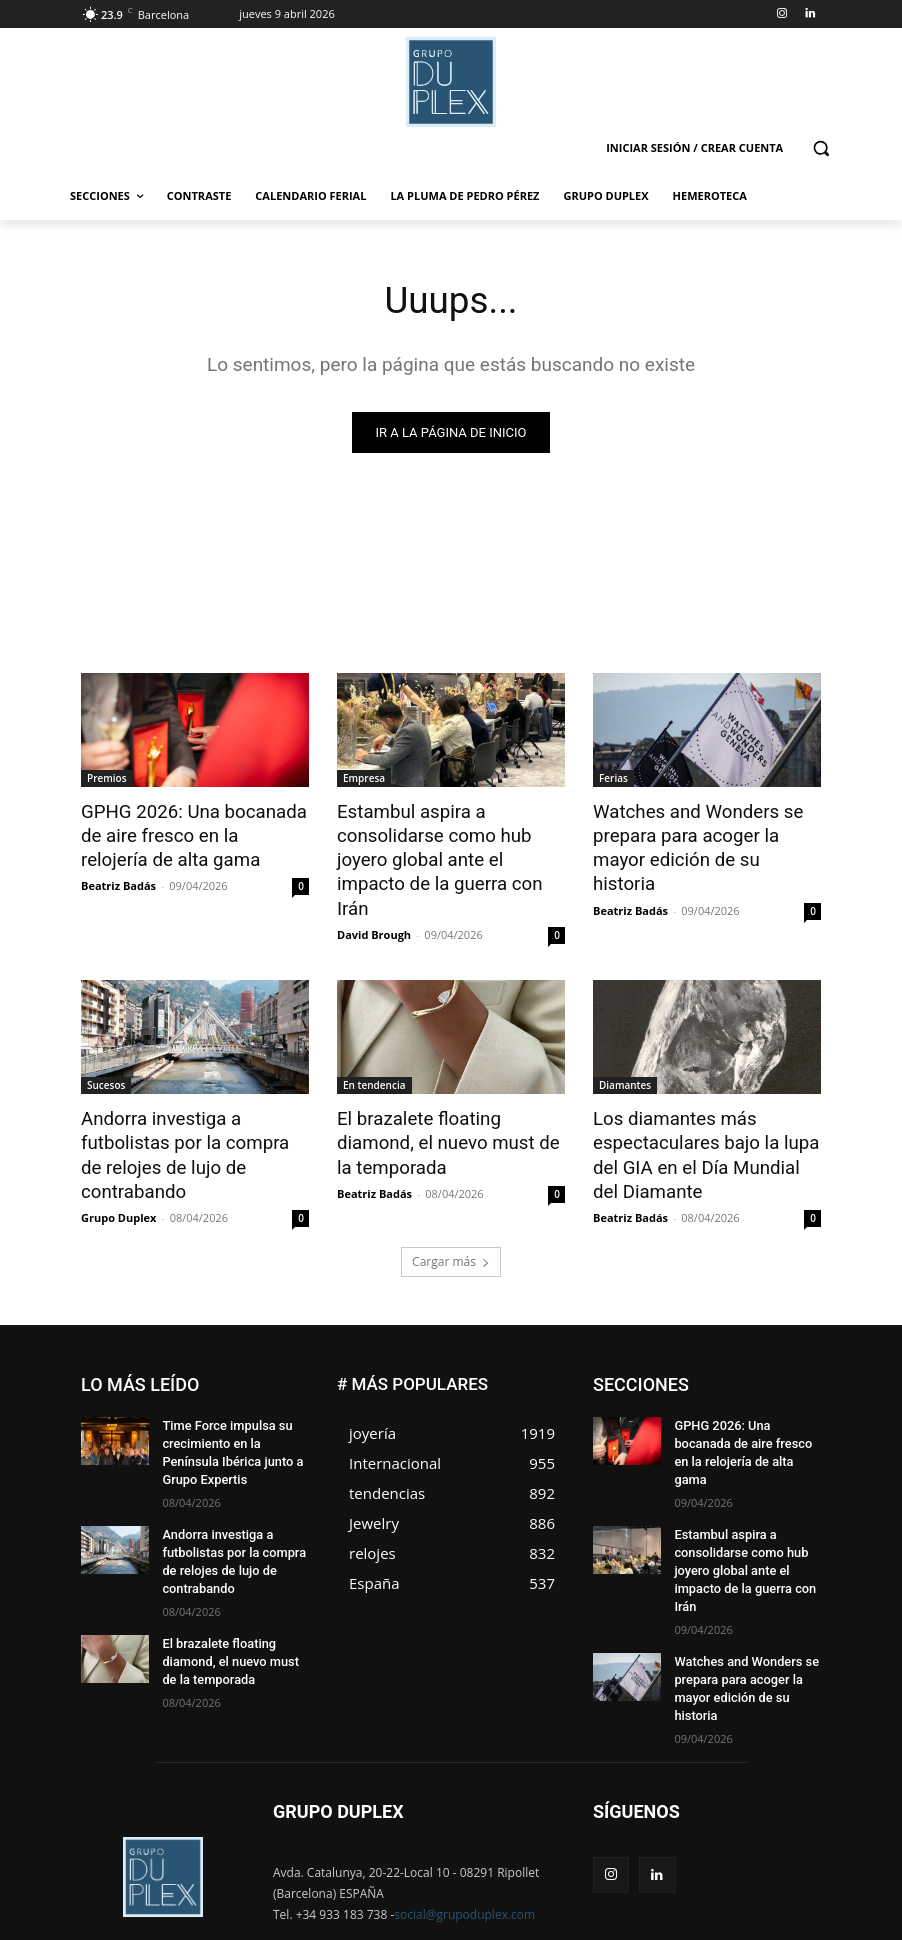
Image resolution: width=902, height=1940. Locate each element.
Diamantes (625, 1054)
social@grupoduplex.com (464, 1842)
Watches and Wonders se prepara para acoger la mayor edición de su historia (703, 834)
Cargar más (451, 1221)
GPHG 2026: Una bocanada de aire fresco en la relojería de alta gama (185, 834)
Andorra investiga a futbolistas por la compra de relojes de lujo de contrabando (194, 1109)
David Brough (374, 903)
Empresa (364, 779)
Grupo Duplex (118, 1155)
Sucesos (106, 1054)
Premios (107, 779)
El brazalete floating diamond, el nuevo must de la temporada (448, 1109)
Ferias (613, 779)
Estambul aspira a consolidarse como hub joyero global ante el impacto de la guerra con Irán (450, 845)
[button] (820, 148)
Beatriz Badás (118, 881)
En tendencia (374, 1054)
